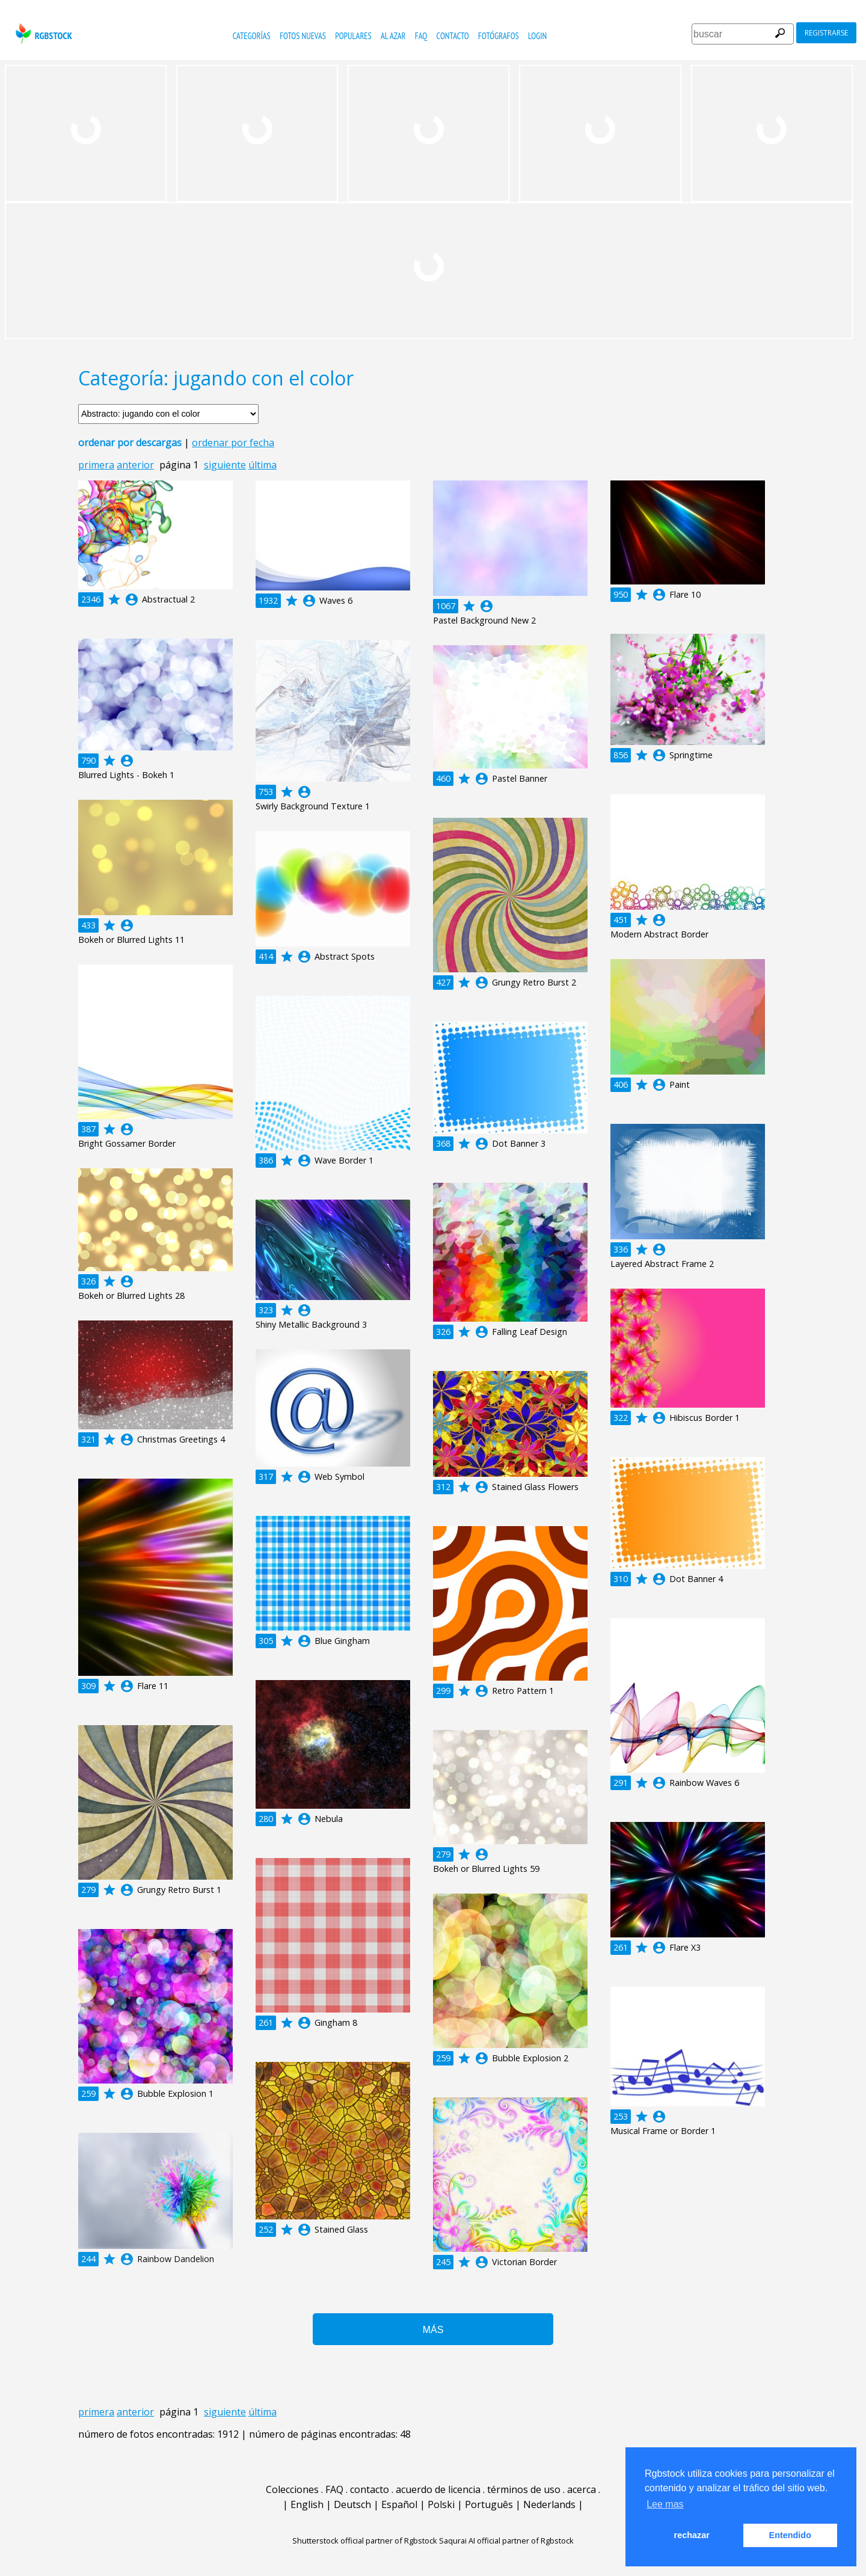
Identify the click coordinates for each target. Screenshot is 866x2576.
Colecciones (292, 2489)
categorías (252, 35)
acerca (581, 2489)
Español (399, 2504)
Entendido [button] (790, 2535)
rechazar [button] (692, 2535)
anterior (135, 464)
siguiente (225, 464)
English (307, 2504)
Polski (441, 2504)
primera (96, 464)
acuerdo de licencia (438, 2489)
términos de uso (523, 2489)
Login (537, 35)
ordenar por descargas (130, 442)
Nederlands (549, 2504)
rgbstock (42, 33)
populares (353, 35)
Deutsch (352, 2504)
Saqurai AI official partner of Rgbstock (506, 2540)
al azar (393, 35)
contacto (453, 35)
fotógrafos (498, 35)
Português (489, 2504)
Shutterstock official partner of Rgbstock (364, 2540)
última (262, 464)
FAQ (421, 35)
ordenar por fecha (233, 442)
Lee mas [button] (664, 2504)
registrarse (826, 33)
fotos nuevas (303, 35)
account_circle (131, 599)
